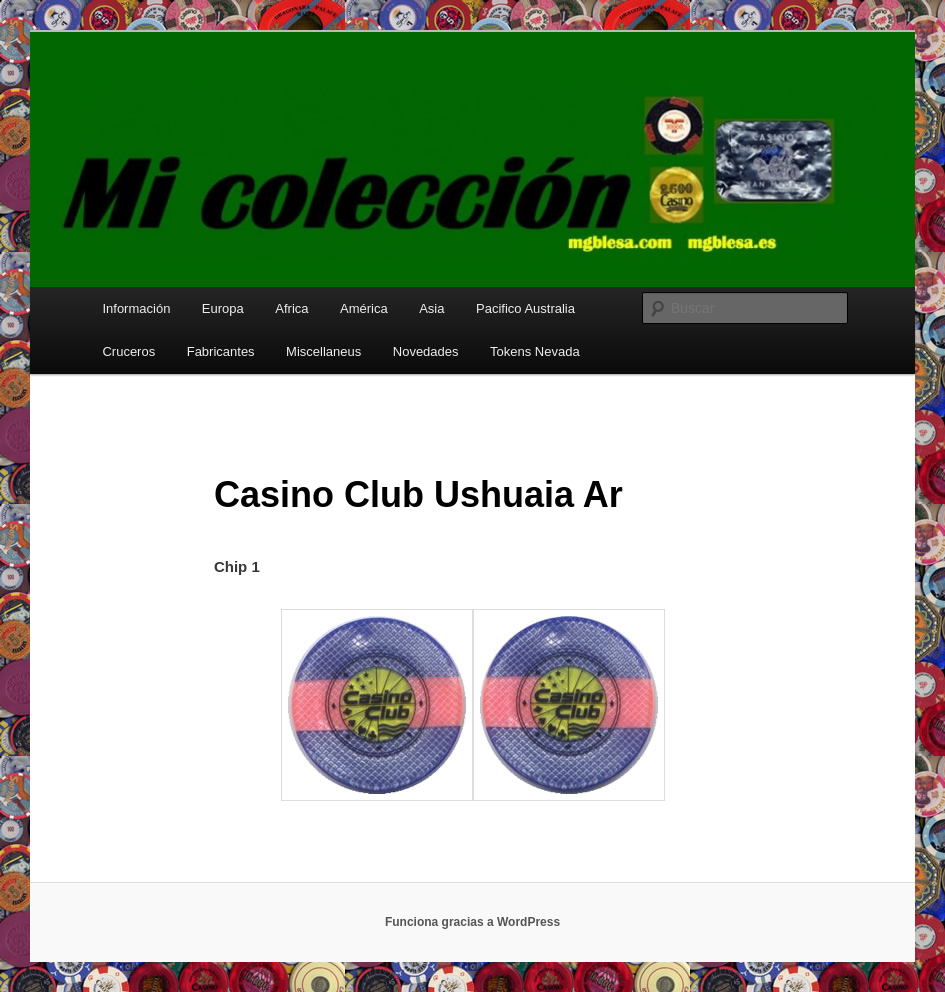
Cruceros (128, 351)
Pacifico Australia (525, 308)
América (364, 308)
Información (136, 308)
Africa (291, 308)
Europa (223, 308)
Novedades (426, 351)
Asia (431, 308)
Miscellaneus (323, 351)
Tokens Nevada (535, 351)
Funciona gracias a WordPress (472, 922)
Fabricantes (221, 351)
